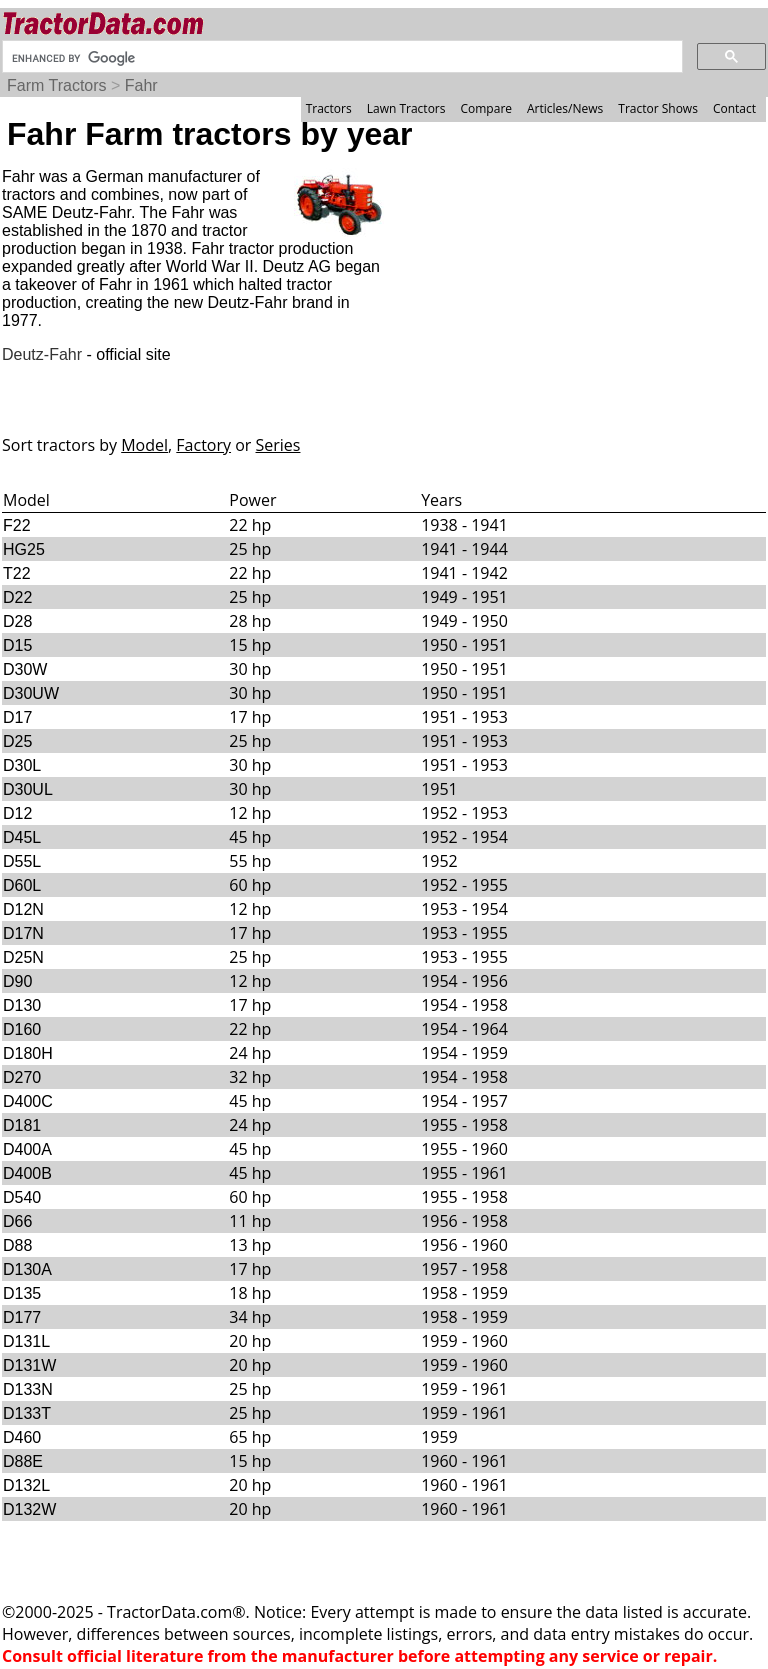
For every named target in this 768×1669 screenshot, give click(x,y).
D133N (28, 1389)
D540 (22, 1197)
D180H (28, 1053)
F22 (17, 525)
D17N (23, 933)
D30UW (31, 693)
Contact (734, 108)
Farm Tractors (57, 85)
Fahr (141, 85)
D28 (17, 621)
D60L (22, 885)
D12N (23, 909)
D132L (26, 1485)
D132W (29, 1509)
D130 (22, 1005)
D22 (17, 597)
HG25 (24, 549)
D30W (25, 669)
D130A (27, 1269)
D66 (17, 1221)
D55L (22, 861)
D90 (17, 981)
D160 (22, 1029)
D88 (17, 1245)
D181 (22, 1125)
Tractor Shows (658, 108)
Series (278, 445)
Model (144, 445)
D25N (23, 957)
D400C (28, 1101)
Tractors (329, 108)
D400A (27, 1149)
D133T (27, 1413)
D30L (22, 765)
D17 (17, 717)
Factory (203, 445)
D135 (22, 1293)
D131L (26, 1341)
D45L (22, 837)
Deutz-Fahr (42, 354)
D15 (17, 645)
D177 (22, 1317)
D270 (22, 1077)
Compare (486, 108)
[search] (340, 58)
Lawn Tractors (406, 108)
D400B (27, 1173)
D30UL (28, 789)
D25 (17, 741)
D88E (23, 1461)
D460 (22, 1437)
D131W (29, 1365)
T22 (17, 573)
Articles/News (565, 108)
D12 (17, 813)
